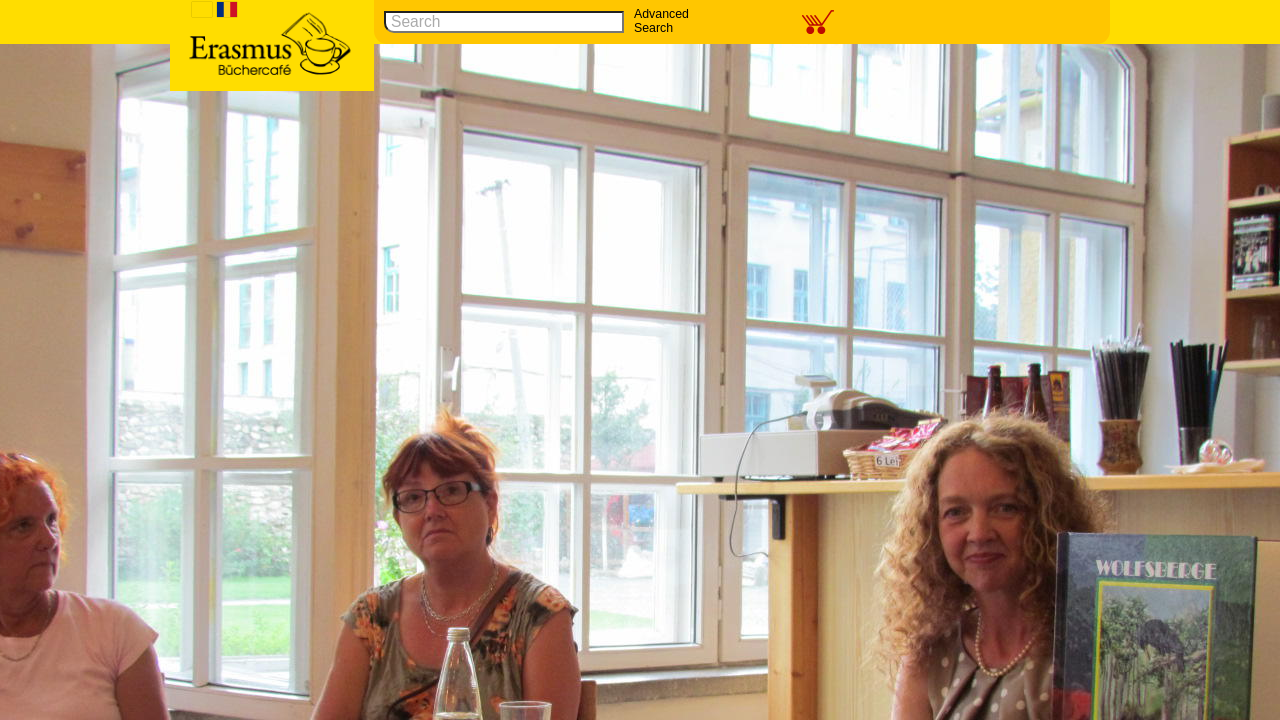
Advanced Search (661, 21)
